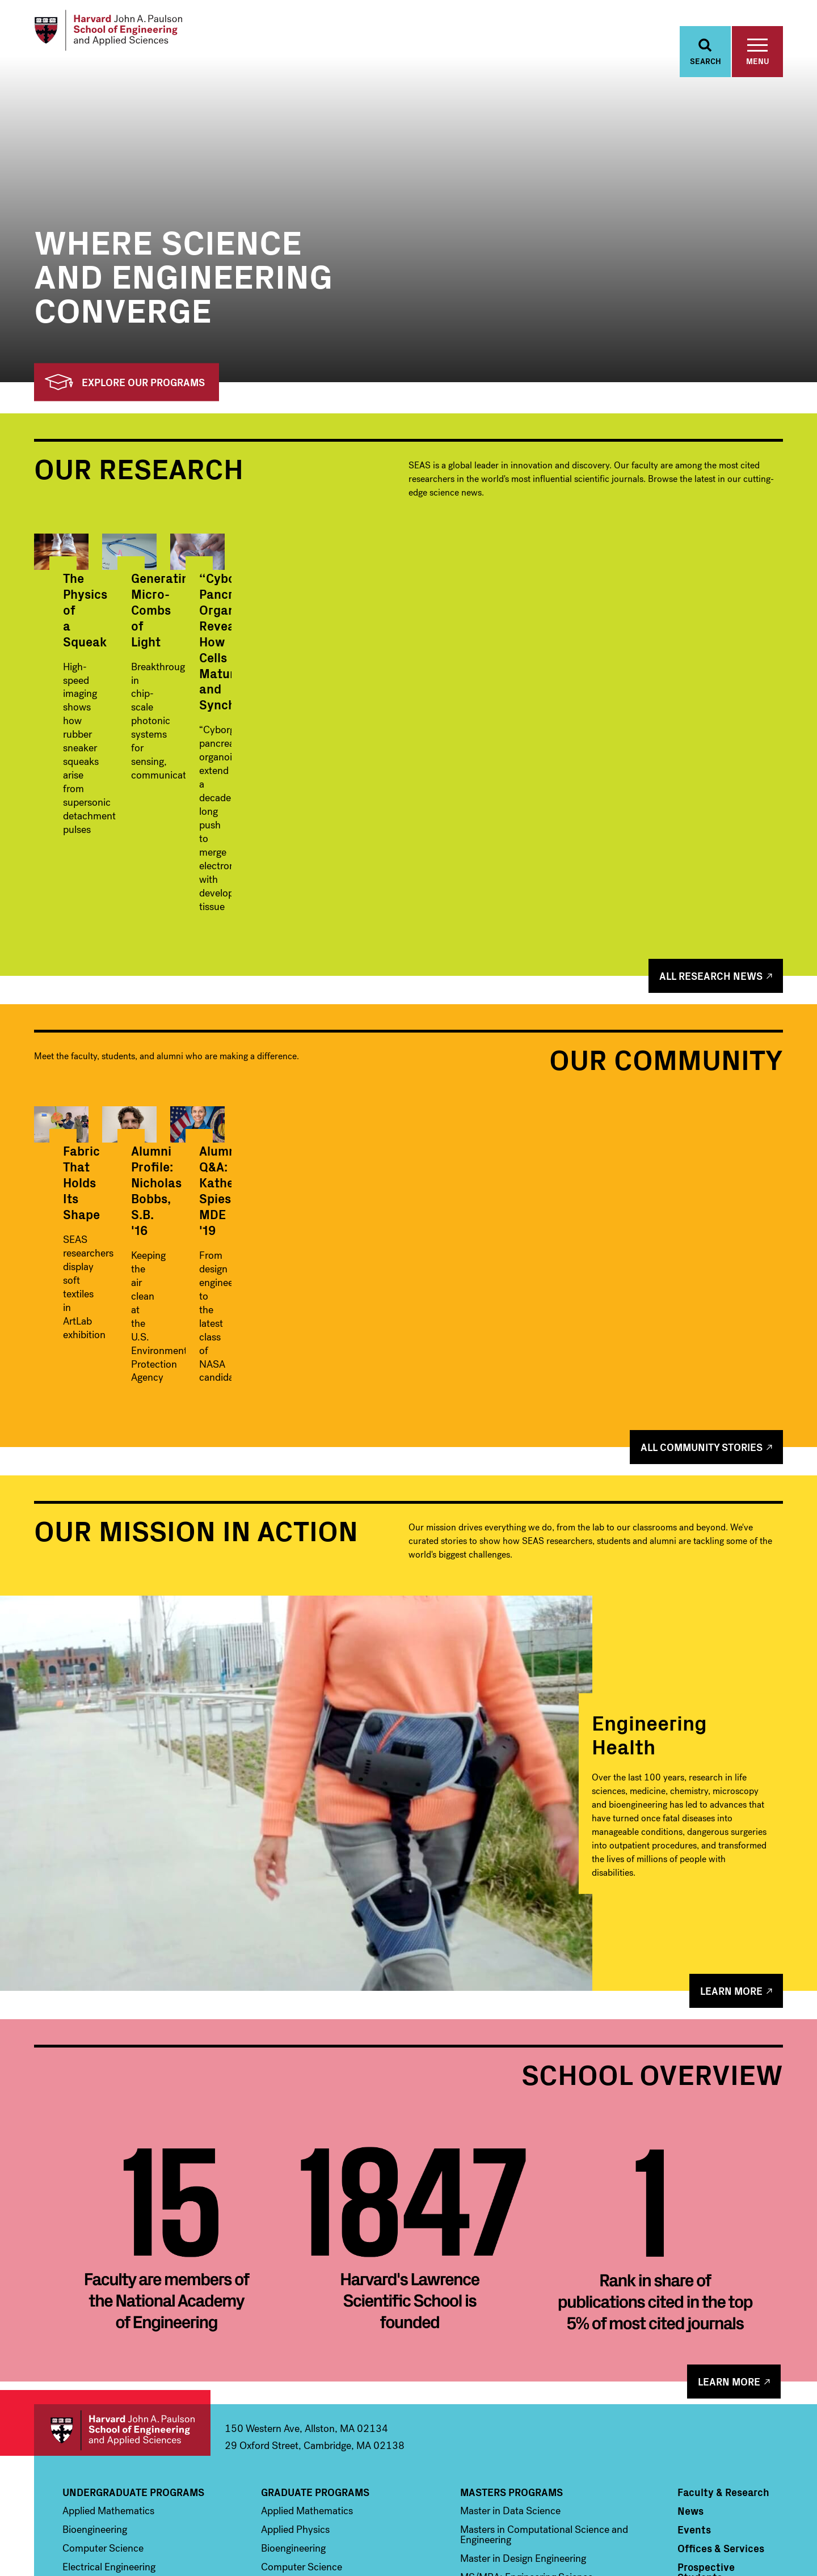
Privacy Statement (756, 2548)
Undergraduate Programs (133, 2333)
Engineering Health (649, 1574)
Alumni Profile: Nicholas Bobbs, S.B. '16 (407, 1171)
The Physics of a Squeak (133, 711)
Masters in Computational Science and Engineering (544, 2376)
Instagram (726, 2516)
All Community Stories (702, 1288)
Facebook (678, 2516)
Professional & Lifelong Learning (551, 2457)
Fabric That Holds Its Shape (142, 1163)
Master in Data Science (510, 2352)
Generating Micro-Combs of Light (398, 718)
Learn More (731, 1832)
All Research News (711, 865)
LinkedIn (774, 2516)
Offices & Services (720, 2389)
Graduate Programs (315, 2333)
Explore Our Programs (125, 392)
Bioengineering (94, 2371)
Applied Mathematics (108, 2352)
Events (694, 2371)
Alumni (694, 2456)
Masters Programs (511, 2333)
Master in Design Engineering (523, 2400)
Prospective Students (706, 2413)
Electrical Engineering (108, 2408)
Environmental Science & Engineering (143, 2427)
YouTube (750, 2516)
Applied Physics (295, 2371)
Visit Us (695, 2437)
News (690, 2352)
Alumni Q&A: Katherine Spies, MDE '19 (656, 1171)
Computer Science (103, 2389)
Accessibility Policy (687, 2548)
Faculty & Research (723, 2333)
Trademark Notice (618, 2548)
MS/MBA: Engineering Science (526, 2418)
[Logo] (121, 34)
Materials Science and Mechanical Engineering (136, 2450)
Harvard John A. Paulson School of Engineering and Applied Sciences (122, 2271)
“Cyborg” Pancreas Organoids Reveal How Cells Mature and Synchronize (659, 726)
